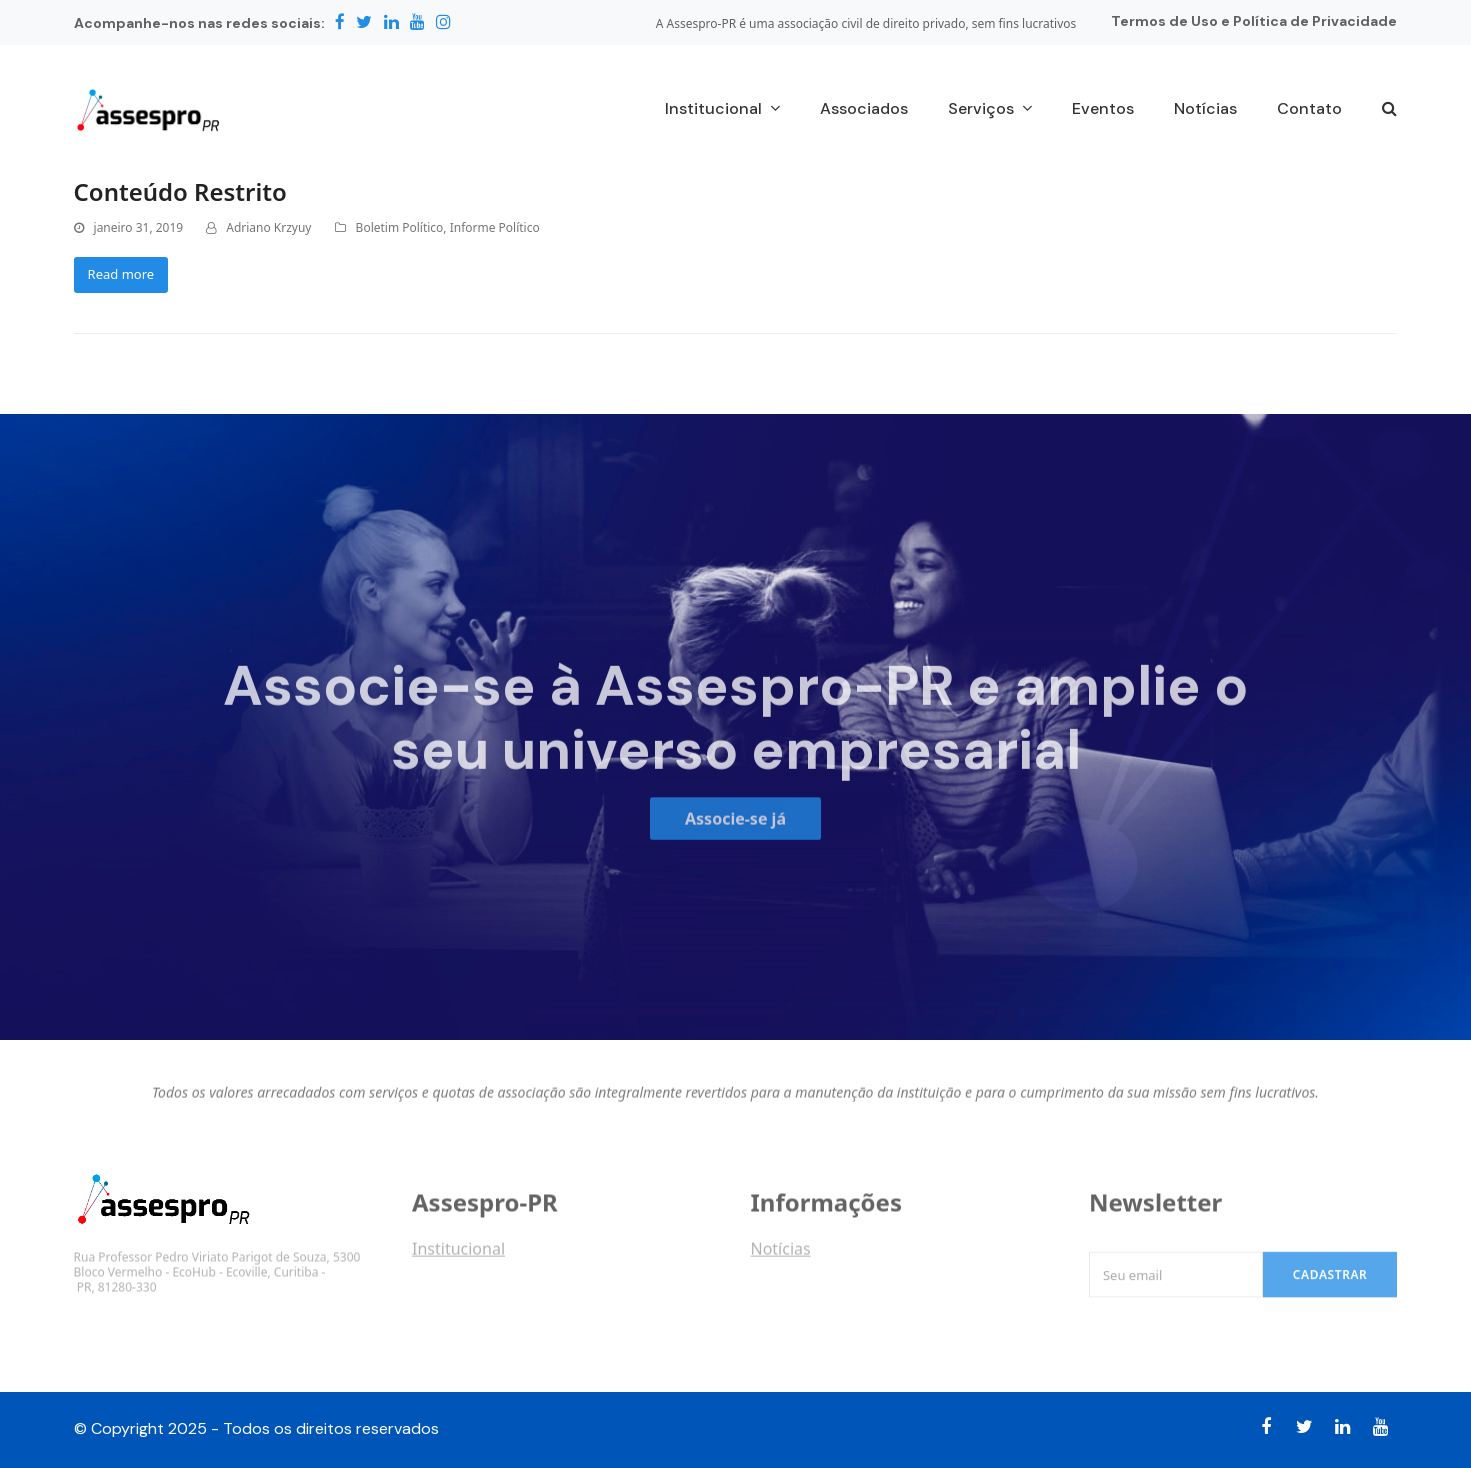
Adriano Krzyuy (268, 227)
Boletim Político (400, 227)
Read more (121, 274)
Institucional (458, 1255)
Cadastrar (1330, 1285)
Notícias (780, 1255)
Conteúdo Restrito (180, 191)
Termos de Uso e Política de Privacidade (1254, 21)
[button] (1389, 110)
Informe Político (495, 227)
